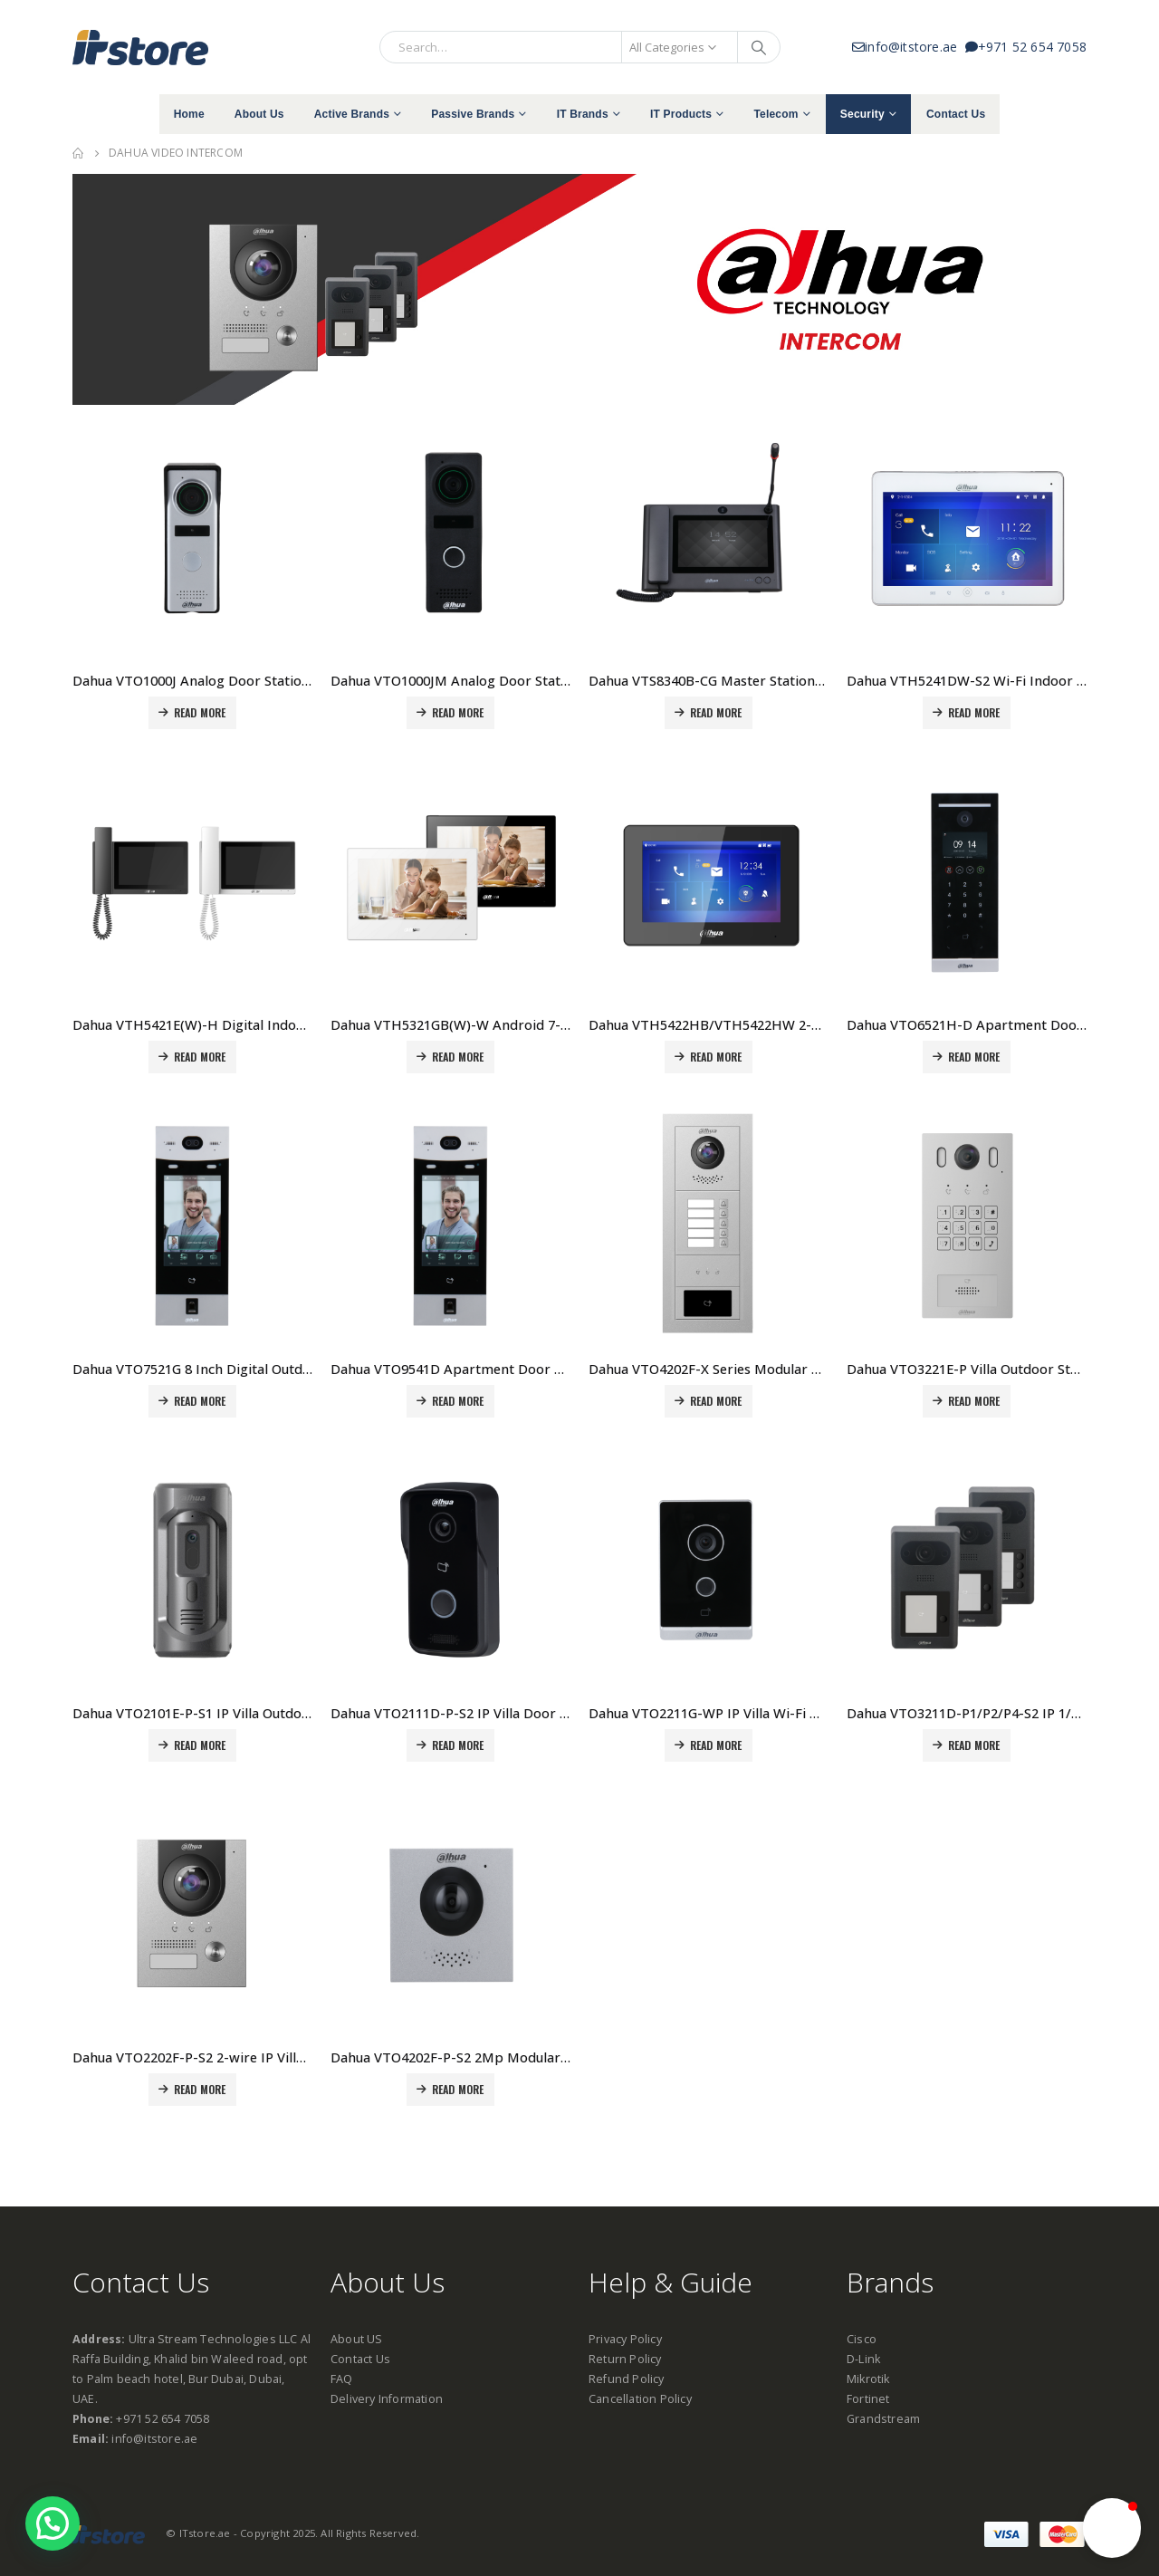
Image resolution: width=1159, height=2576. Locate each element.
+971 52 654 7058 (1026, 46)
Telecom (775, 114)
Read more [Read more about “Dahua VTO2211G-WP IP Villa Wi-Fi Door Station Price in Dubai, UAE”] (716, 1745)
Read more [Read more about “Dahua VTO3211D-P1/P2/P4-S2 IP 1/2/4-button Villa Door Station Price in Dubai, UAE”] (974, 1745)
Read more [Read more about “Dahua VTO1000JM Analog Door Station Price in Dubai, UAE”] (458, 712)
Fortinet (868, 2399)
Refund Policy (627, 2379)
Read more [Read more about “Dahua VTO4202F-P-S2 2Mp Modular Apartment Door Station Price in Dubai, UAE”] (458, 2089)
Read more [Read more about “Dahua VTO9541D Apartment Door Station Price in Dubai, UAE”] (458, 1400)
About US (356, 2339)
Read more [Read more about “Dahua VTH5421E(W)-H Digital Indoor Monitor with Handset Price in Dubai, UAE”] (200, 1056)
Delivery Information (386, 2399)
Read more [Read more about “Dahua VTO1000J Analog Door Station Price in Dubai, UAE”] (200, 712)
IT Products (681, 114)
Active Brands (351, 114)
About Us (259, 114)
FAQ (341, 2379)
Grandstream (883, 2419)
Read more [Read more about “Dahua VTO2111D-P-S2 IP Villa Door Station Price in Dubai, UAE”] (458, 1745)
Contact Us (955, 114)
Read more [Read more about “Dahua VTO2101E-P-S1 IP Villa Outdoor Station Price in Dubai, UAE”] (200, 1745)
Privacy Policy (625, 2339)
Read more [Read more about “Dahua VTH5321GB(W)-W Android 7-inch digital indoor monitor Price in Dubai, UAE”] (458, 1056)
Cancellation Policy (640, 2399)
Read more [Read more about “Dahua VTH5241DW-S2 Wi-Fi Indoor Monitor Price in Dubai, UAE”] (974, 712)
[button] (1112, 2528)
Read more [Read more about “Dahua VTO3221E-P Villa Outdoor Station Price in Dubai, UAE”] (974, 1400)
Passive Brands (472, 114)
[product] (192, 538)
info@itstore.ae (908, 46)
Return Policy (625, 2359)
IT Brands (582, 114)
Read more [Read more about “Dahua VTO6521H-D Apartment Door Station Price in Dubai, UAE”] (974, 1056)
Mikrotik (868, 2379)
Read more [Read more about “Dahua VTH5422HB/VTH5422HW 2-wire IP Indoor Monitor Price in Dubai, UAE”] (716, 1056)
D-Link (863, 2359)
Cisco (861, 2339)
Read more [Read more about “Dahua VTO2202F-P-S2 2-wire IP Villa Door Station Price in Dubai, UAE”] (200, 2089)
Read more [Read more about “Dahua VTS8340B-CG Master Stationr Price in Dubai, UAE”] (716, 712)
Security (862, 114)
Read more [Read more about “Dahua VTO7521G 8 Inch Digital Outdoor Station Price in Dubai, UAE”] (200, 1400)
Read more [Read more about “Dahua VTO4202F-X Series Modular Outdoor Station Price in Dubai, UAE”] (716, 1400)
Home (189, 114)
